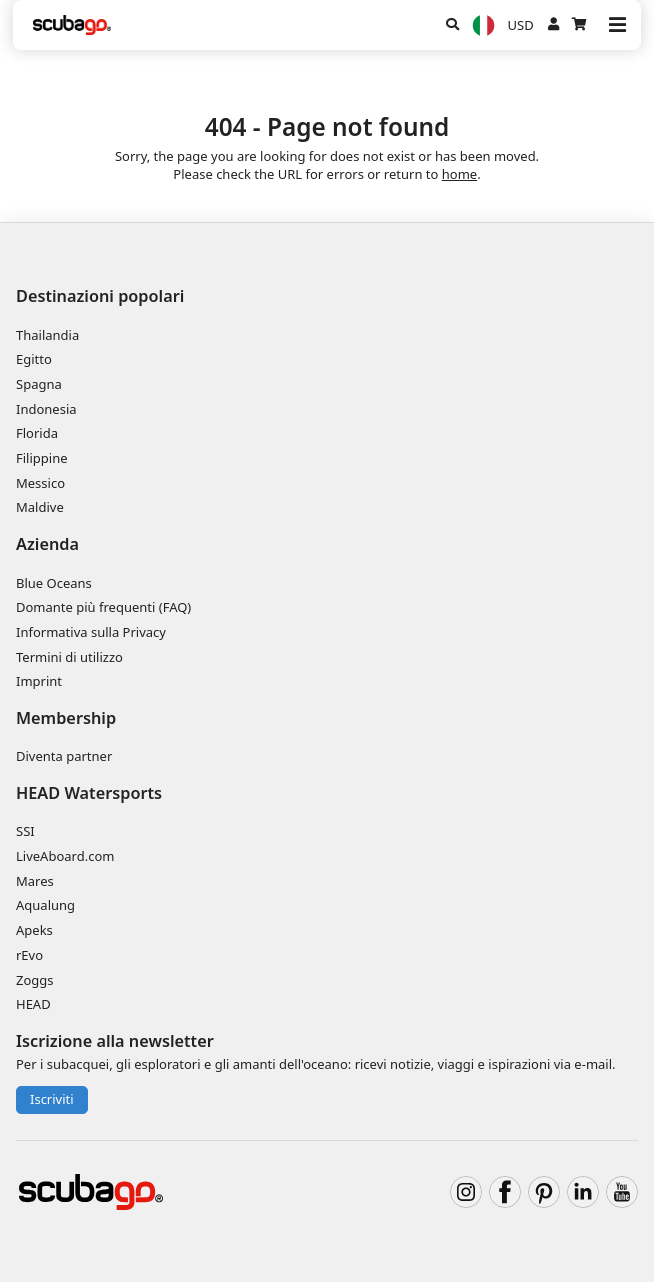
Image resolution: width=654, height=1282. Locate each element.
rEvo (29, 955)
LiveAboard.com (65, 856)
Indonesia (46, 409)
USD (521, 25)
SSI (25, 831)
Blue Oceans (54, 583)
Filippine (42, 458)
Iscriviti (52, 1099)
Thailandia (47, 335)
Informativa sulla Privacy (91, 632)
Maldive (40, 507)
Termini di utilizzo (69, 657)
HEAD (33, 1004)
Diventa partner (64, 756)
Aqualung (45, 905)
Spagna (39, 384)
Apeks (34, 930)
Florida (37, 433)
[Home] (72, 25)
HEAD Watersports (89, 793)
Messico (40, 483)
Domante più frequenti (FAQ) (103, 607)
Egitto (34, 359)
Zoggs (35, 980)
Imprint (39, 681)
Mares (35, 881)
